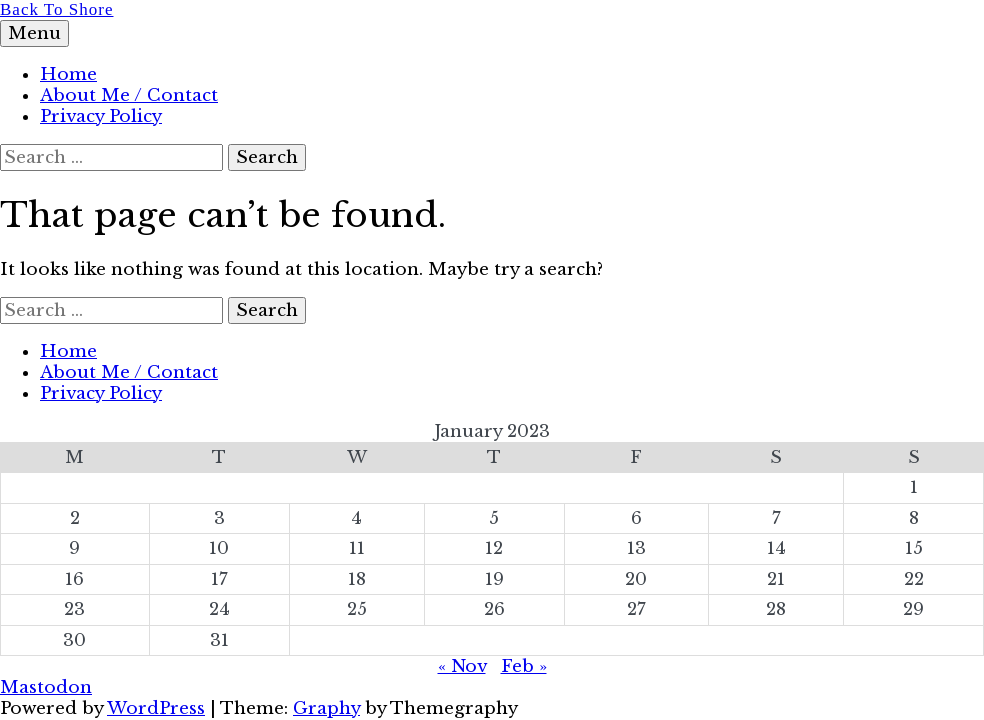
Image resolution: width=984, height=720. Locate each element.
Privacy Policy (101, 116)
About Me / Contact (129, 95)
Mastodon (46, 687)
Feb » (524, 666)
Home (68, 74)
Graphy (326, 708)
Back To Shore (56, 9)
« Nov (462, 666)
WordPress (156, 708)
